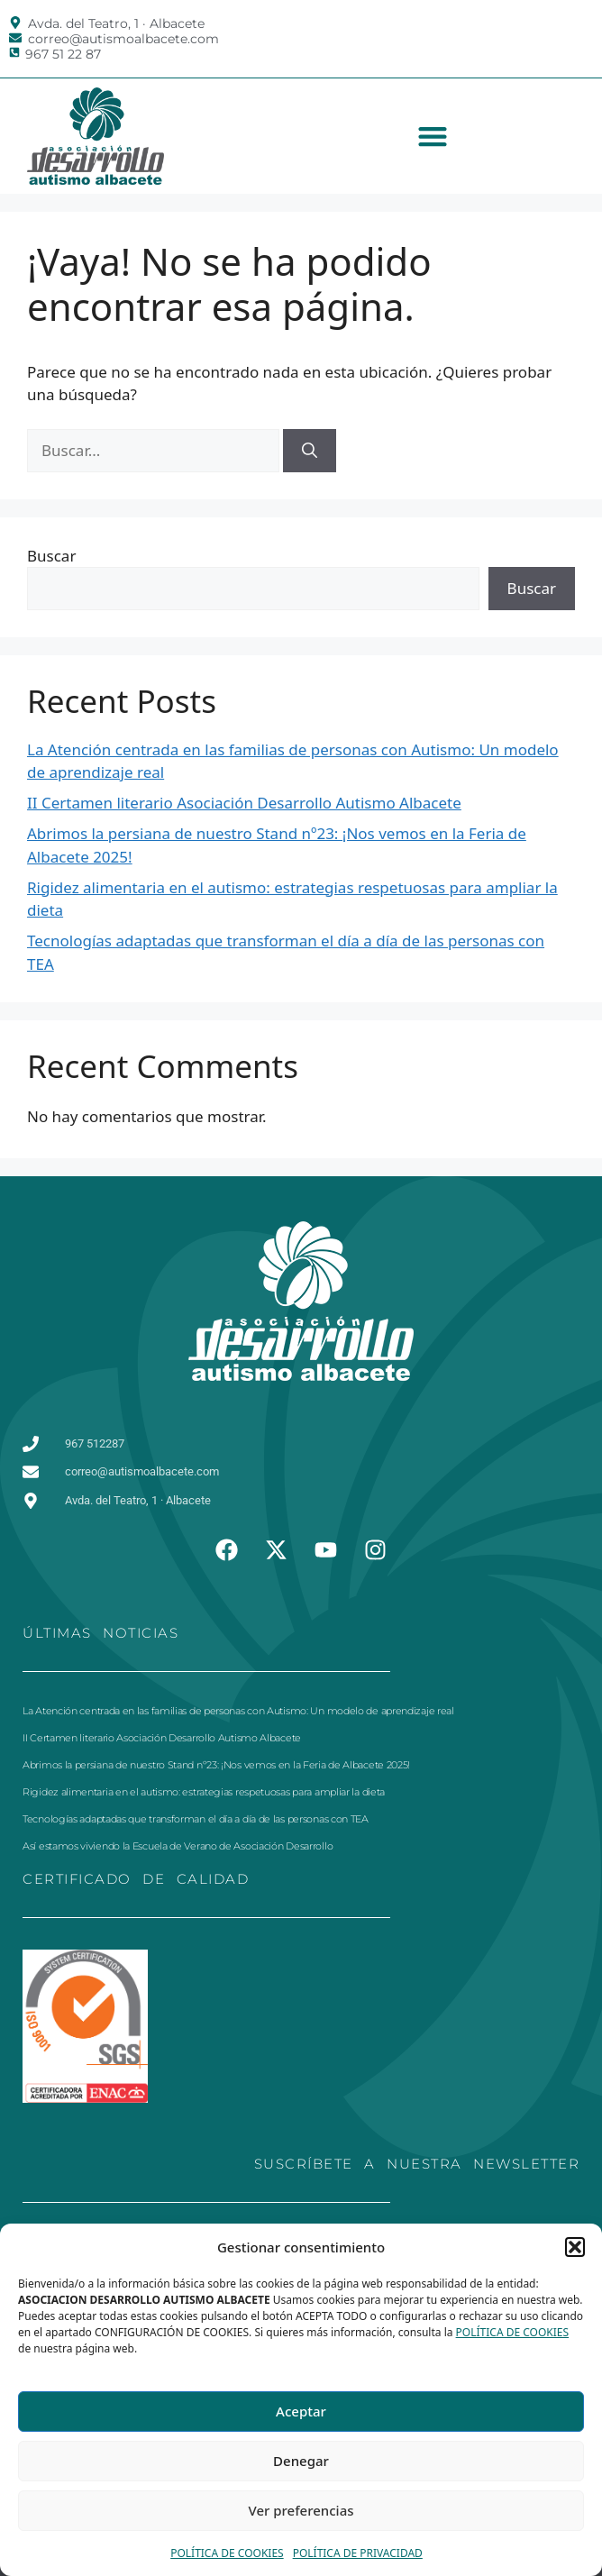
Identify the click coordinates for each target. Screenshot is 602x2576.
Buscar (51, 555)
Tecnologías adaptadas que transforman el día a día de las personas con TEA (196, 1819)
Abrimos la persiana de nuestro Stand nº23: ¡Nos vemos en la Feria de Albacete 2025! (216, 1764)
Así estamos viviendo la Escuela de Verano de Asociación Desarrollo (178, 1846)
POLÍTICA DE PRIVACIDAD (358, 2553)
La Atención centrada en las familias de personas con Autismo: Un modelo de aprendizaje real (238, 1710)
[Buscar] (309, 450)
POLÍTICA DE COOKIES (513, 2332)
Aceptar (301, 2411)
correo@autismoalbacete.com (123, 39)
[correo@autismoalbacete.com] (15, 38)
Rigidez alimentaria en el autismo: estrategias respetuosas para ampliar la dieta (204, 1792)
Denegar (301, 2461)
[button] (575, 2247)
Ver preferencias (300, 2510)
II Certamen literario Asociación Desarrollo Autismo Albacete (244, 802)
